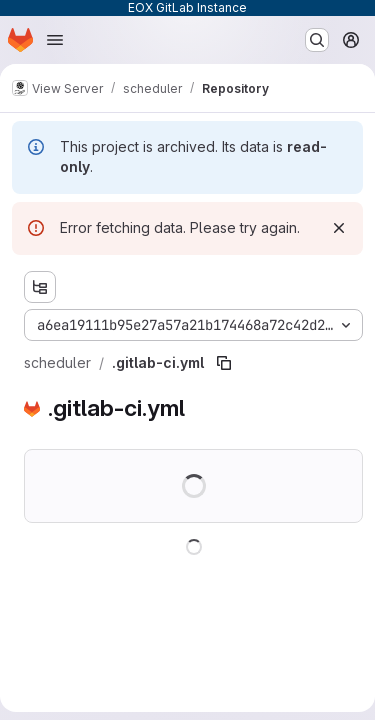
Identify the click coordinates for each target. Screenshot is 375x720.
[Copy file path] (224, 363)
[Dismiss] (339, 228)
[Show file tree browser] (40, 287)
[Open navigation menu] (55, 40)
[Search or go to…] (317, 40)
